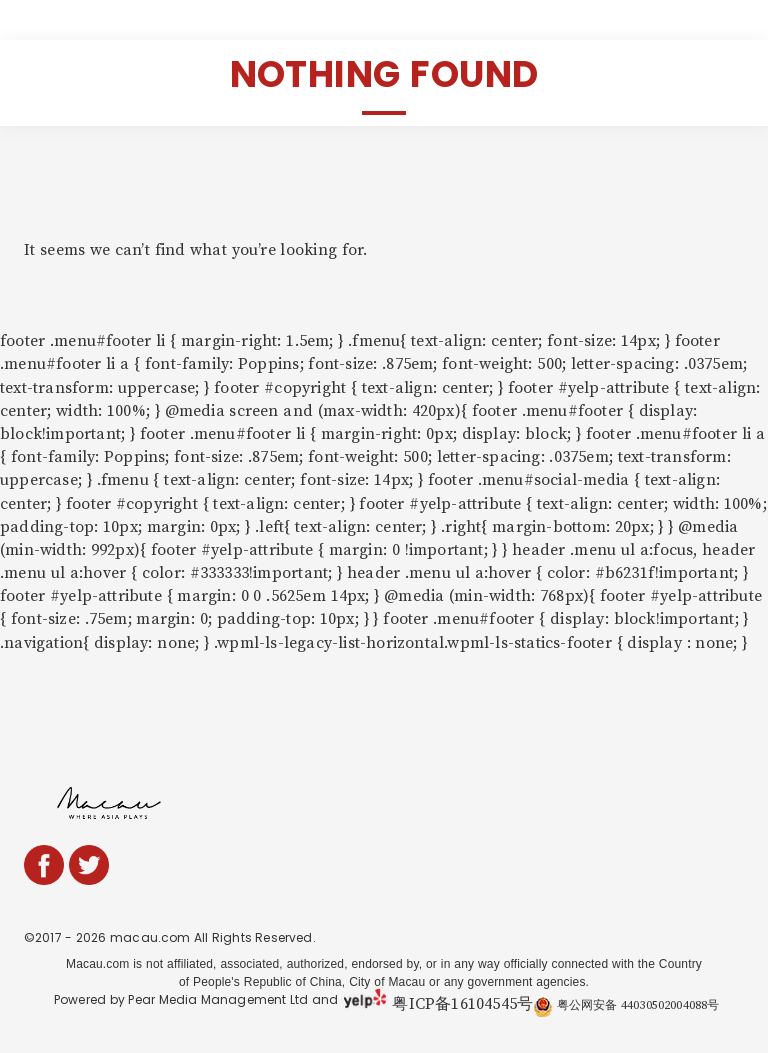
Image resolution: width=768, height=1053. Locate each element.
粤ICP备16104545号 (462, 1004)
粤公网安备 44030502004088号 (626, 1005)
